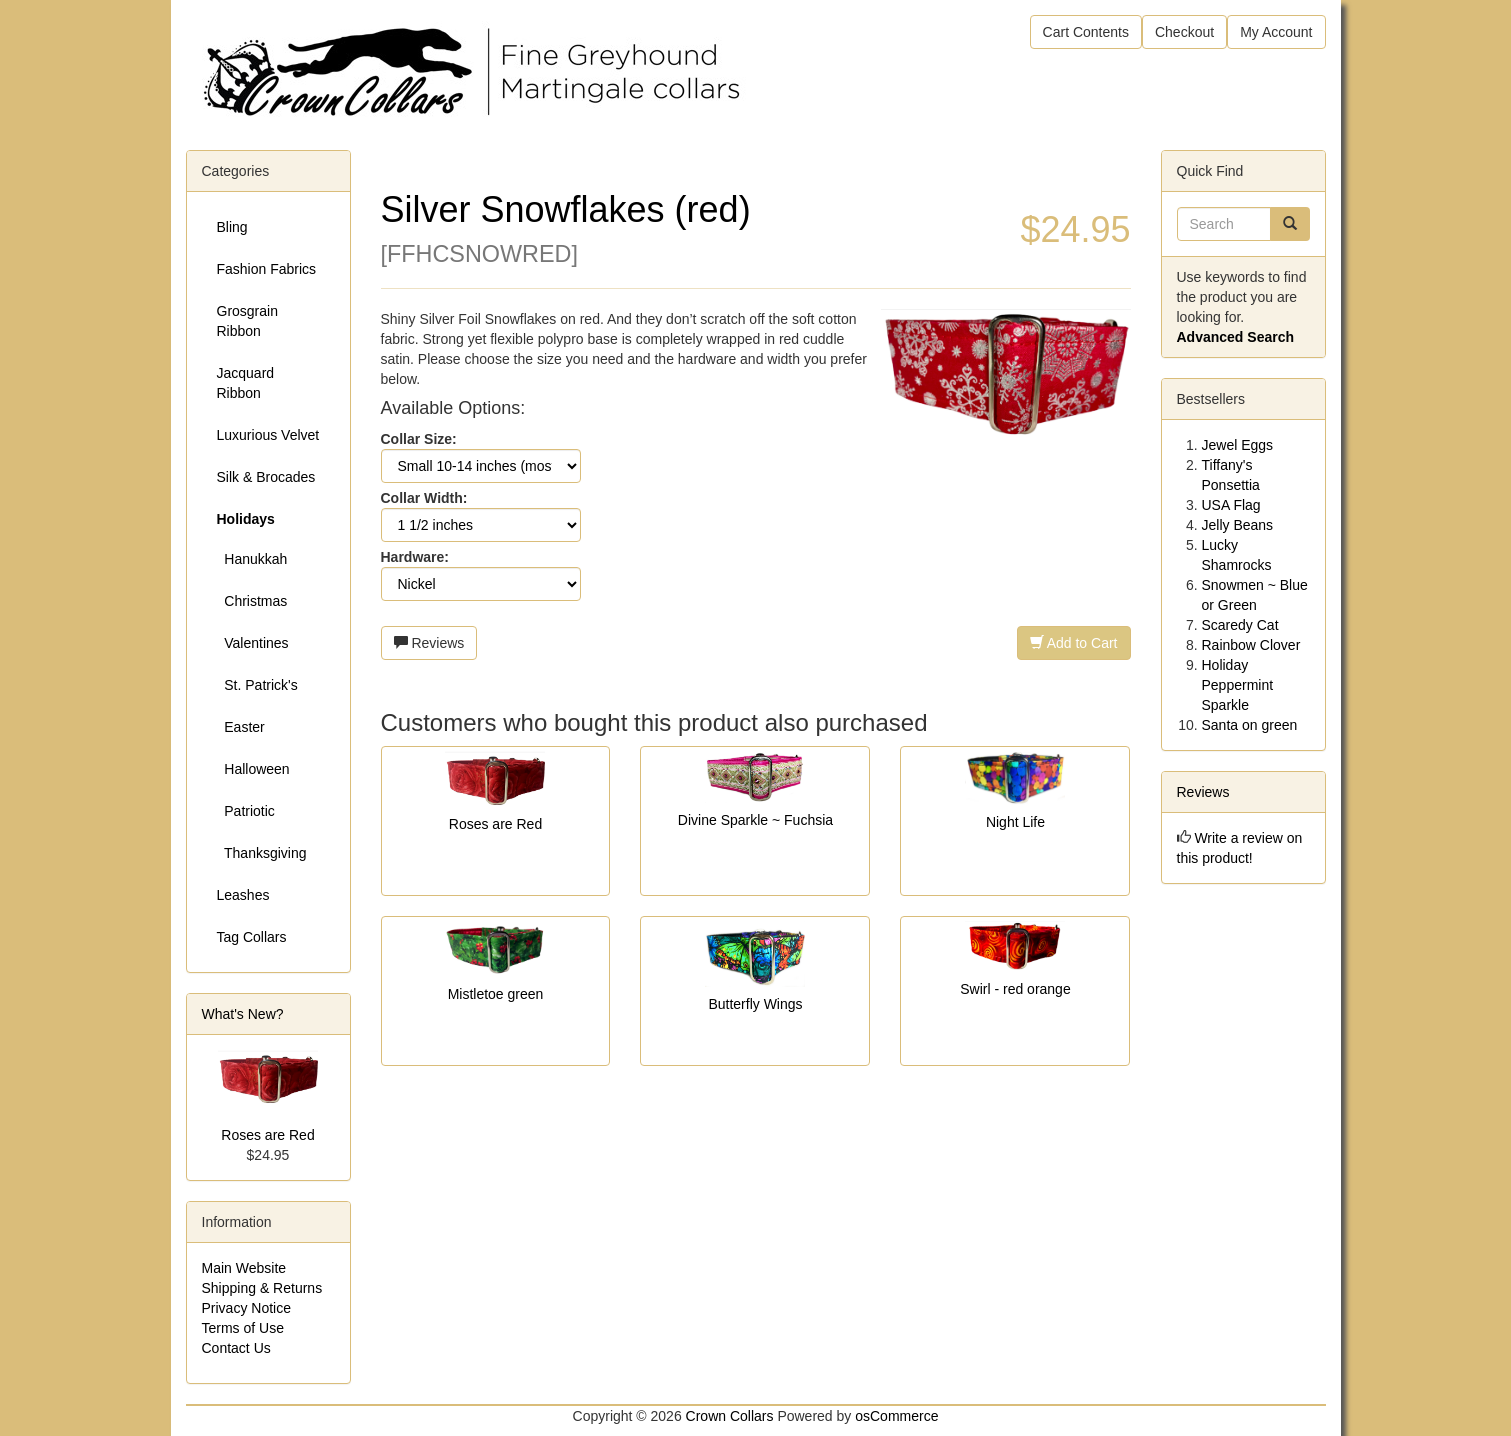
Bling (232, 227)
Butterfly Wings (755, 1004)
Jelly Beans (1238, 525)
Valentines (253, 643)
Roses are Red (495, 824)
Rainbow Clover (1251, 645)
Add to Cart (1074, 643)
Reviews (429, 643)
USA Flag (1231, 505)
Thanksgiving (262, 853)
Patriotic (246, 811)
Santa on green (1250, 725)
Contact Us (236, 1348)
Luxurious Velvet (268, 435)
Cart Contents (1086, 32)
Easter (241, 727)
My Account (1276, 32)
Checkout (1184, 32)
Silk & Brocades (266, 477)
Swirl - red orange (1015, 989)
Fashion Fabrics (267, 269)
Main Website (244, 1268)
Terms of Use (243, 1328)
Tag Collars (252, 937)
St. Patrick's (257, 685)
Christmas (252, 601)
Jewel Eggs (1238, 445)
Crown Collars (730, 1416)
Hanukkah (252, 559)
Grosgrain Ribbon (247, 321)
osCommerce (896, 1416)
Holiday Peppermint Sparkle (1238, 685)
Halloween (253, 769)
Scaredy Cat (1240, 625)
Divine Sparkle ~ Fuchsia (755, 820)
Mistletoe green (496, 994)
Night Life (1015, 822)
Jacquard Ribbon (246, 383)
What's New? (243, 1014)
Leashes (243, 895)
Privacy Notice (246, 1308)
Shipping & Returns (262, 1288)
